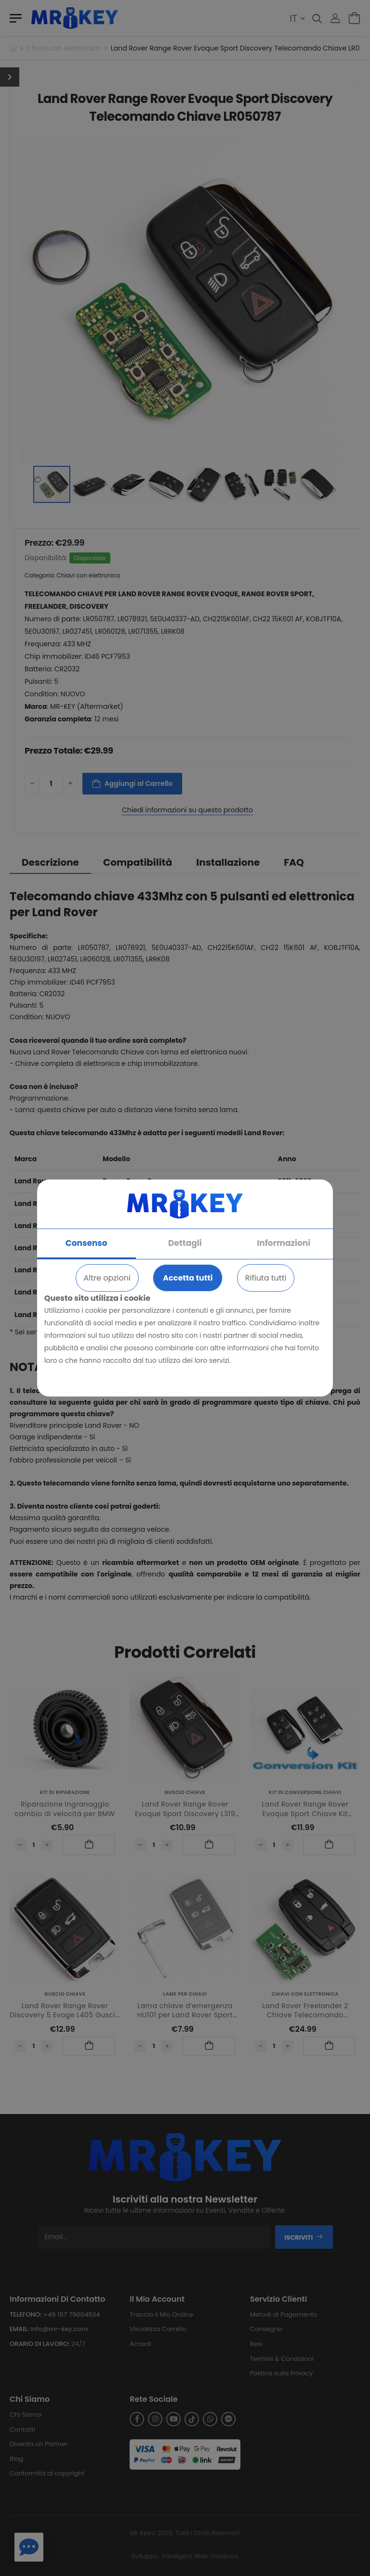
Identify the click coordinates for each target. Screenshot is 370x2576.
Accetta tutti (187, 1277)
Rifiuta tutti (266, 1277)
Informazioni (283, 1243)
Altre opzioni (107, 1277)
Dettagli (185, 1243)
